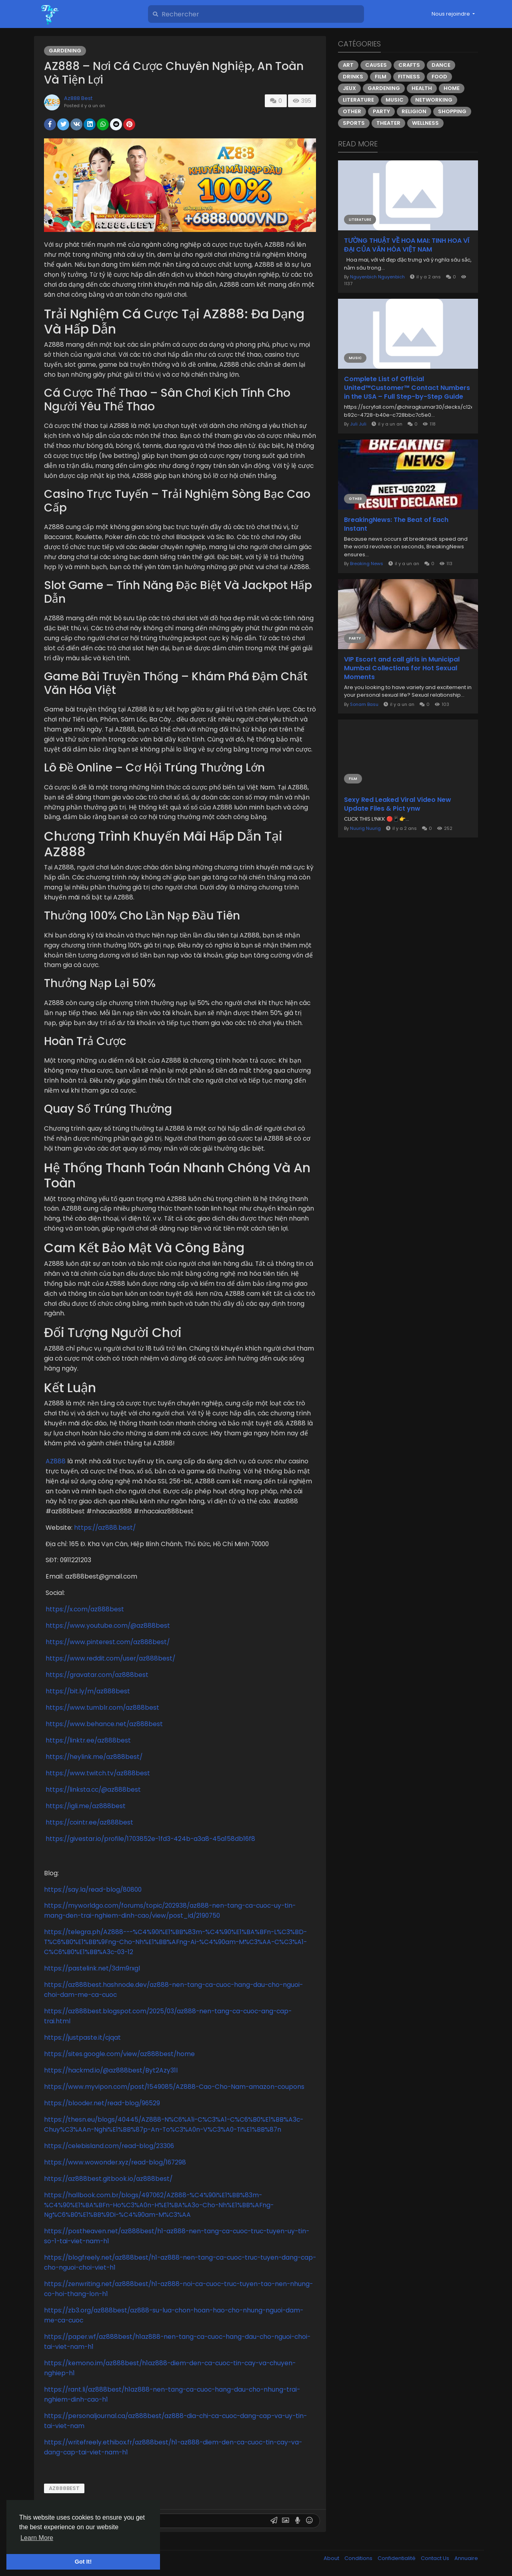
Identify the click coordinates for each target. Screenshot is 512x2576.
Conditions (359, 2558)
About (332, 2558)
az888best (64, 2488)
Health (422, 88)
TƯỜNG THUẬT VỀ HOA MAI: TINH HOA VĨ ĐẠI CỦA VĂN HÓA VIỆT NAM (406, 245)
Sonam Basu (364, 704)
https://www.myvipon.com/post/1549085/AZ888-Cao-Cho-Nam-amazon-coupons (174, 2086)
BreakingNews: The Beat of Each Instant (396, 524)
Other (352, 111)
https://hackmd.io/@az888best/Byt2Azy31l (111, 2070)
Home (452, 88)
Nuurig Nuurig (365, 828)
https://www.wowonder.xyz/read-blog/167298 (115, 2162)
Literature (358, 100)
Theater (388, 123)
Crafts (409, 65)
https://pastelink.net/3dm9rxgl (92, 1968)
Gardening (65, 50)
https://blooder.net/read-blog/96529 (102, 2103)
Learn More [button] (36, 2537)
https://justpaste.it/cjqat (82, 2037)
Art (348, 65)
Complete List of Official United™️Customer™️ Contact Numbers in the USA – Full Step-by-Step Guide (407, 388)
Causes (376, 65)
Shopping (452, 111)
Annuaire (466, 2558)
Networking (433, 100)
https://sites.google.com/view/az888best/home (119, 2054)
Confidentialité (397, 2558)
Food (439, 76)
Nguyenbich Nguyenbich (377, 277)
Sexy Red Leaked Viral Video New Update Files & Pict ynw (397, 804)
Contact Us (435, 2558)
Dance (441, 65)
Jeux (349, 88)
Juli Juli (358, 424)
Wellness (425, 123)
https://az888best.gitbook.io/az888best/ (108, 2178)
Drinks (353, 76)
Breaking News (366, 563)
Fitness (409, 76)
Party (381, 111)
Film (380, 76)
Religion (414, 111)
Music (395, 100)
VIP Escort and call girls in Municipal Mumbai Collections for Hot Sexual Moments (402, 668)
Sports (354, 123)
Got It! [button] (83, 2561)
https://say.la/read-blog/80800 (93, 1889)
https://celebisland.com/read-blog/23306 (109, 2146)
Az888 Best (78, 98)
